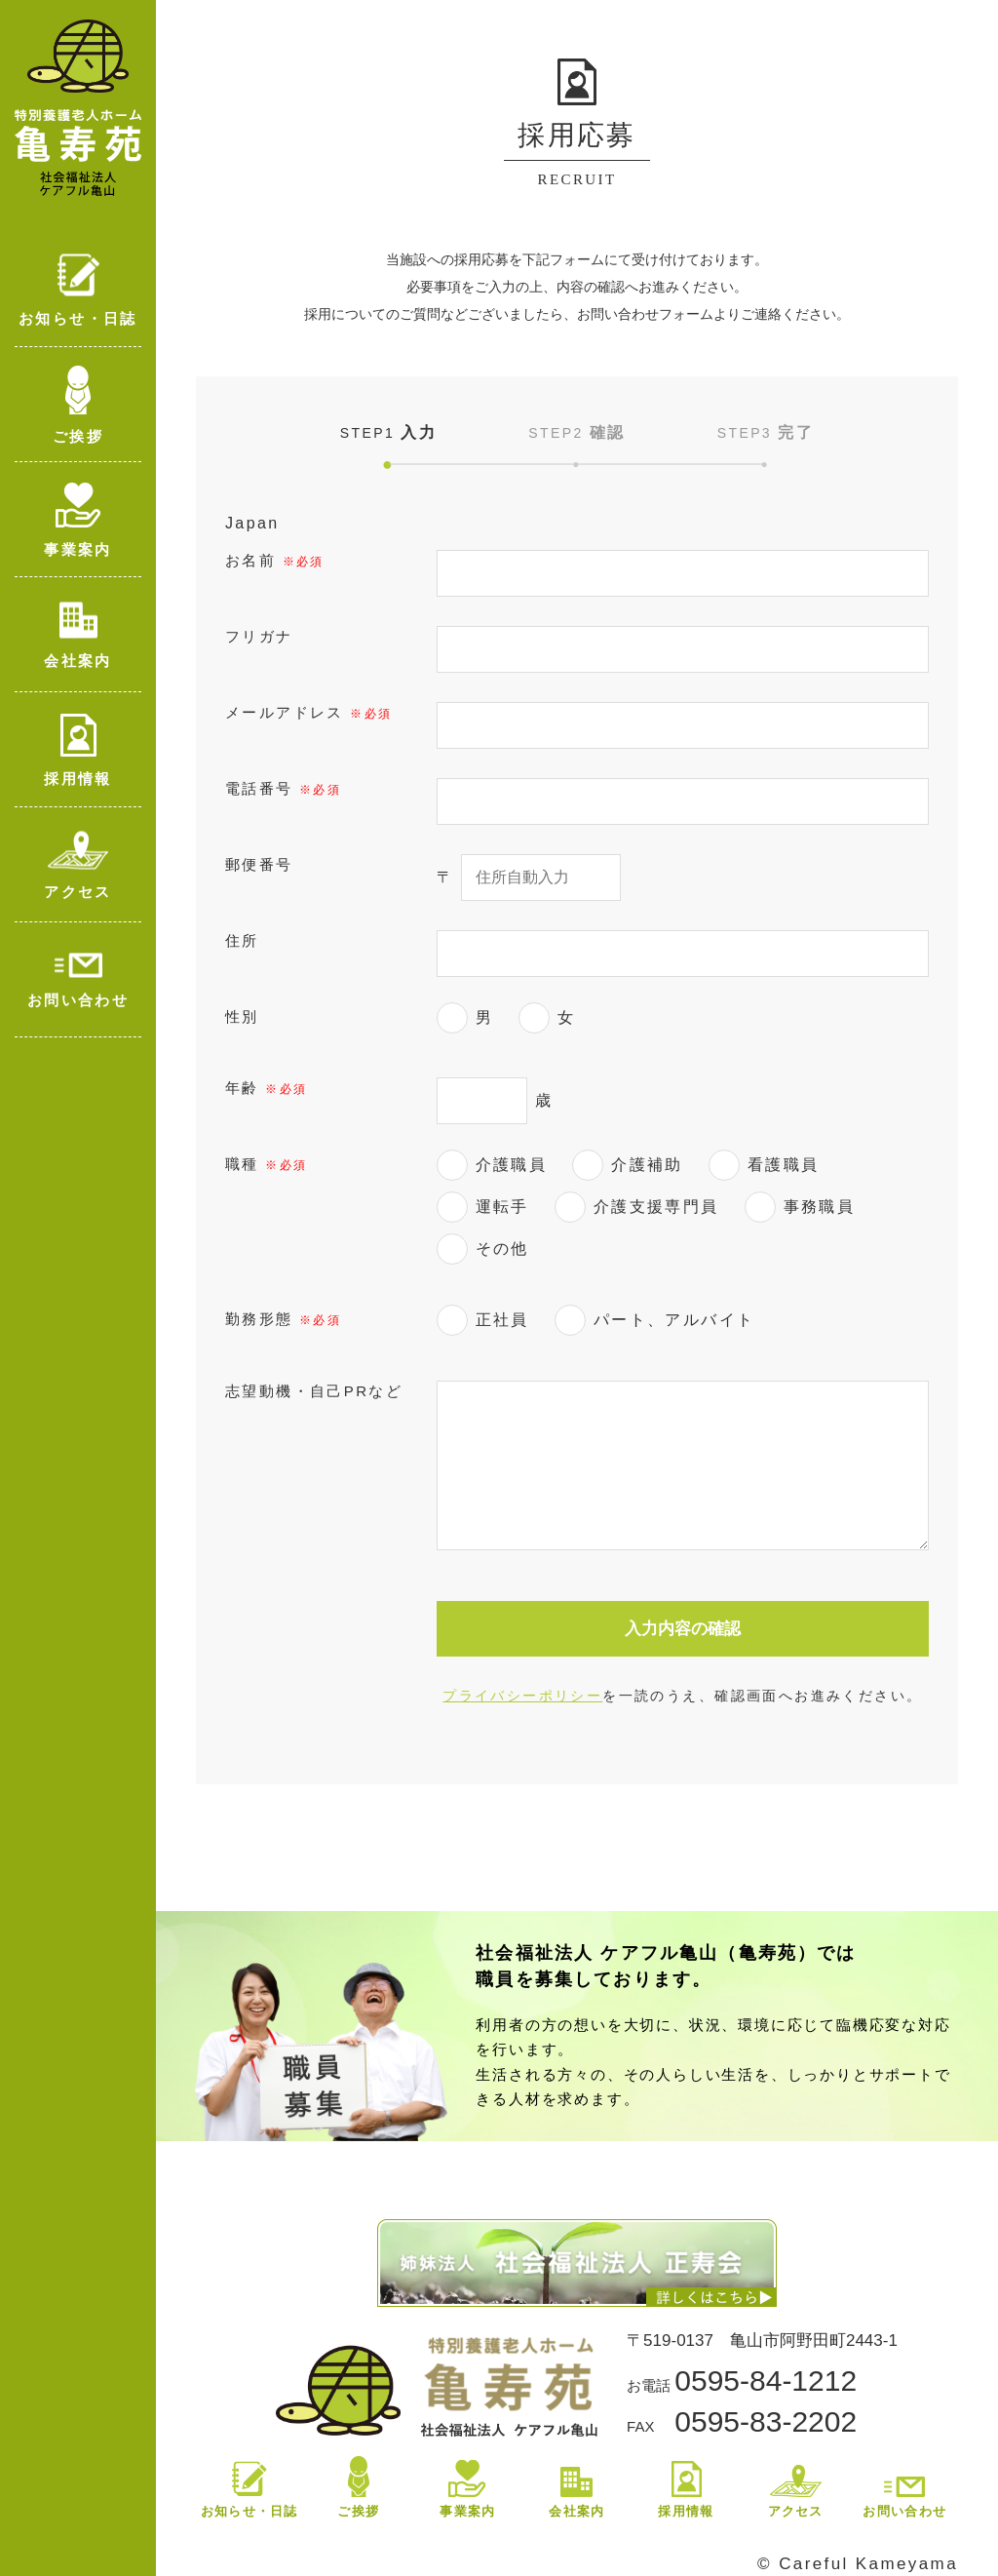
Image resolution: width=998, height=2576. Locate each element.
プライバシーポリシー (522, 1695)
